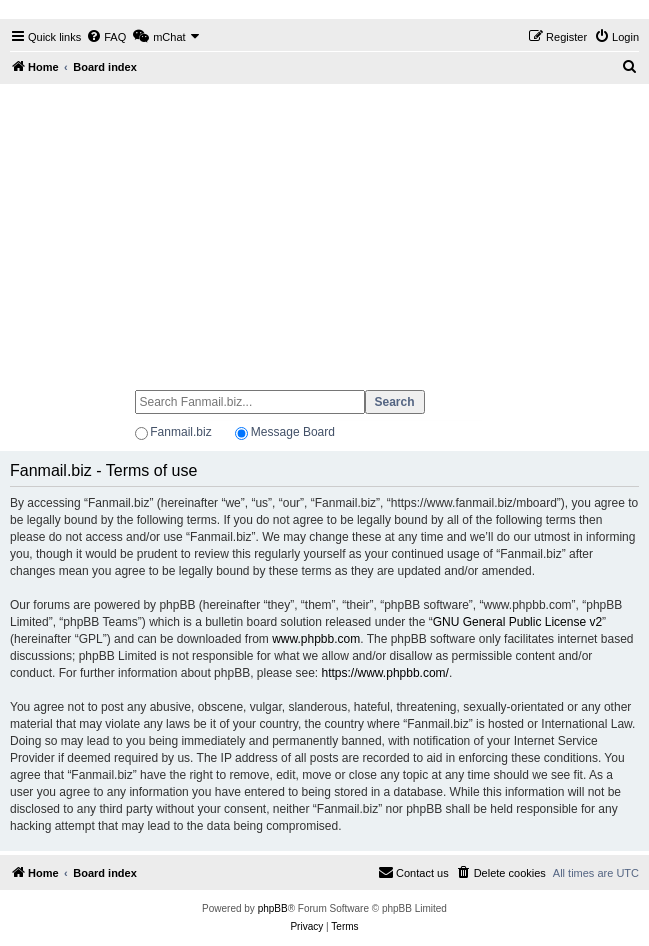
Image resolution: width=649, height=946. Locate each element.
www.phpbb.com (316, 639)
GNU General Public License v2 (517, 622)
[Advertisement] (324, 228)
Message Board (293, 432)
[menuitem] (106, 37)
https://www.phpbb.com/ (385, 673)
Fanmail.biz (180, 432)
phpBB (273, 908)
